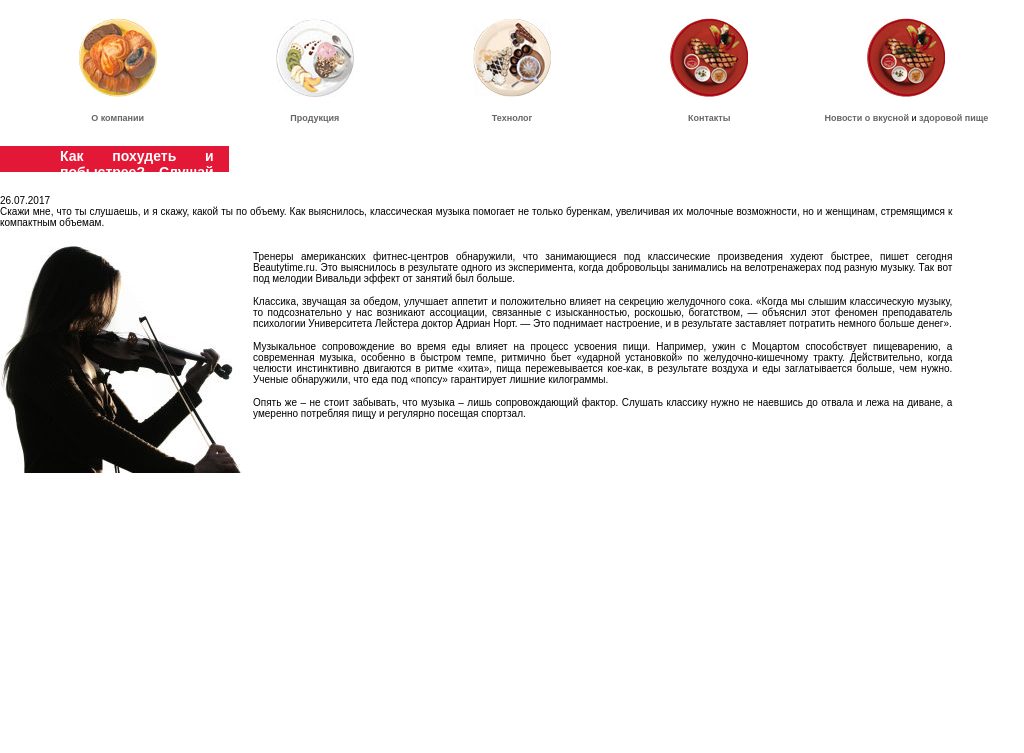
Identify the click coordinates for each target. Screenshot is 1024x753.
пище (977, 118)
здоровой (940, 118)
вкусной (891, 118)
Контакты (709, 118)
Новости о (849, 118)
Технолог (512, 118)
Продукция (314, 118)
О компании (117, 118)
